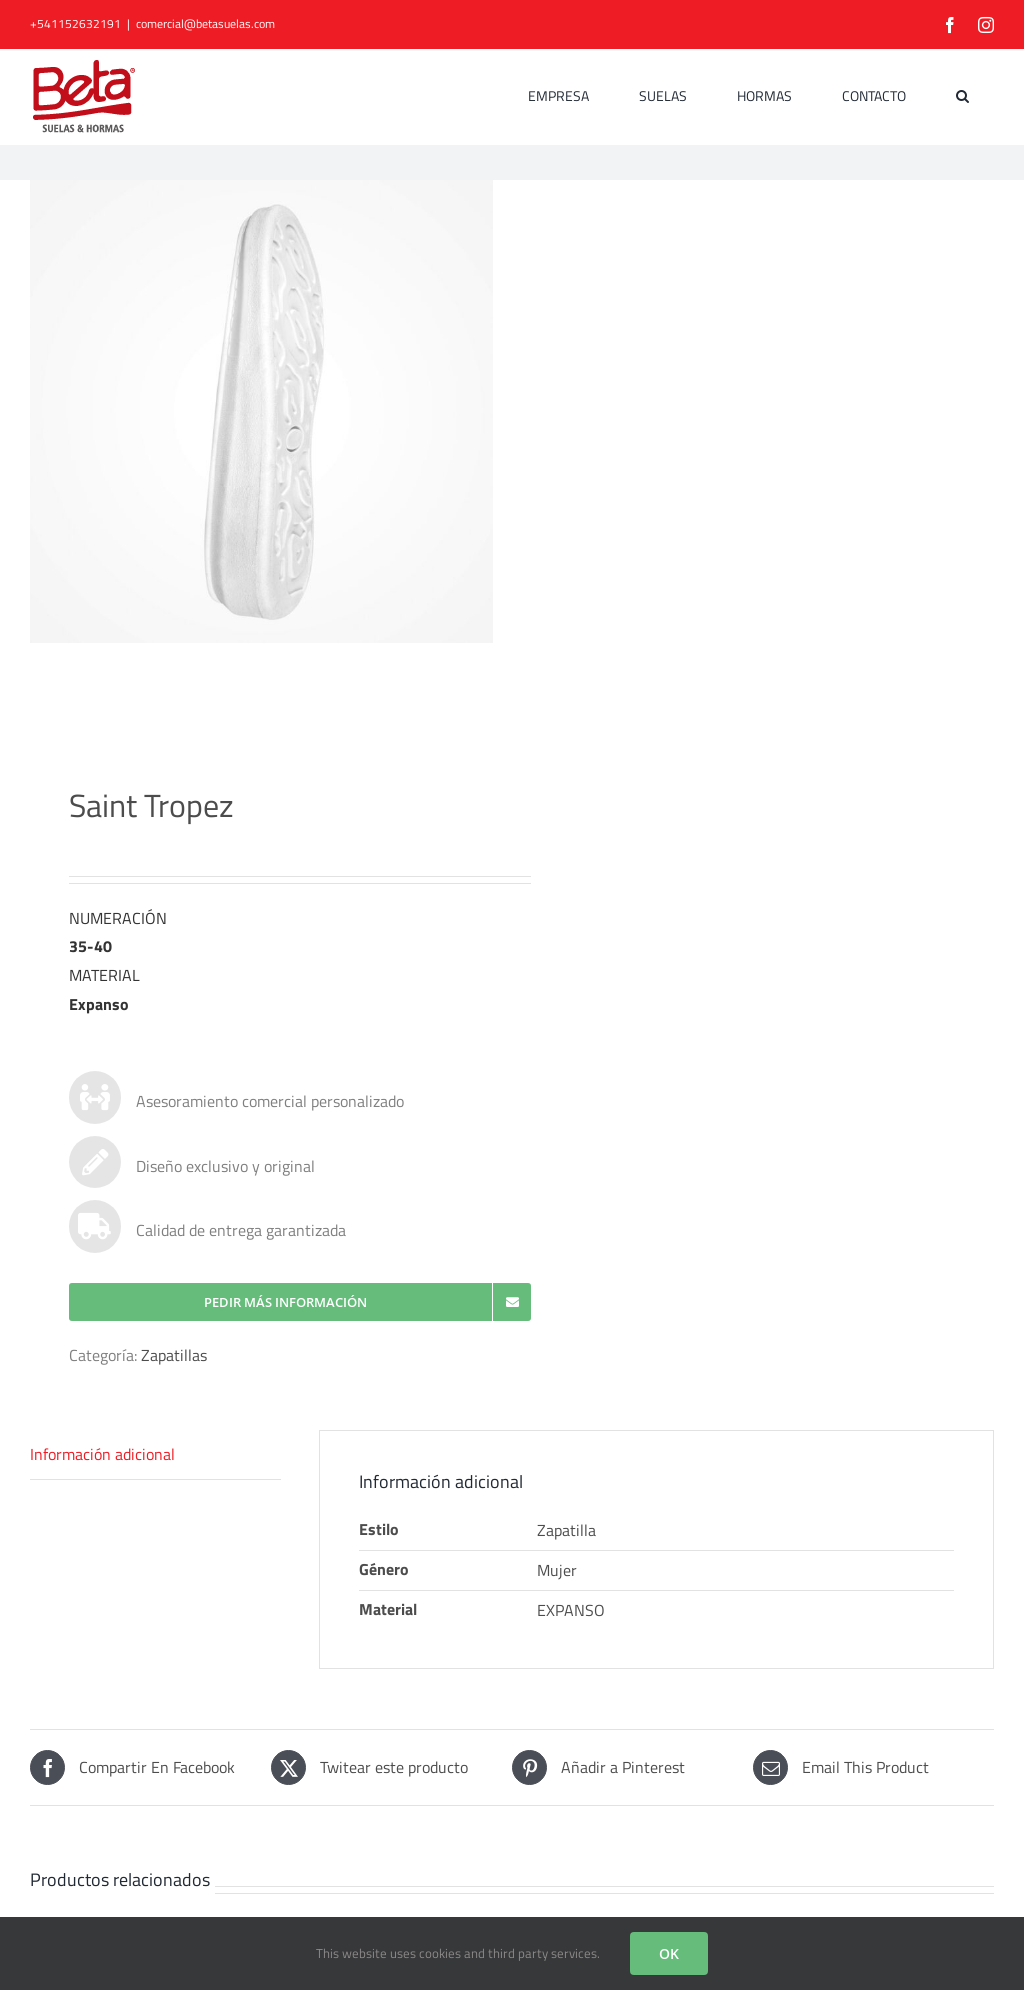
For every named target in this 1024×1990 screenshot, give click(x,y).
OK (669, 1953)
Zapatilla (566, 1538)
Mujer (557, 1577)
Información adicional (102, 1462)
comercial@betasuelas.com (205, 23)
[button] (962, 96)
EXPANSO (571, 1617)
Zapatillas (174, 1363)
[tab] (155, 1463)
